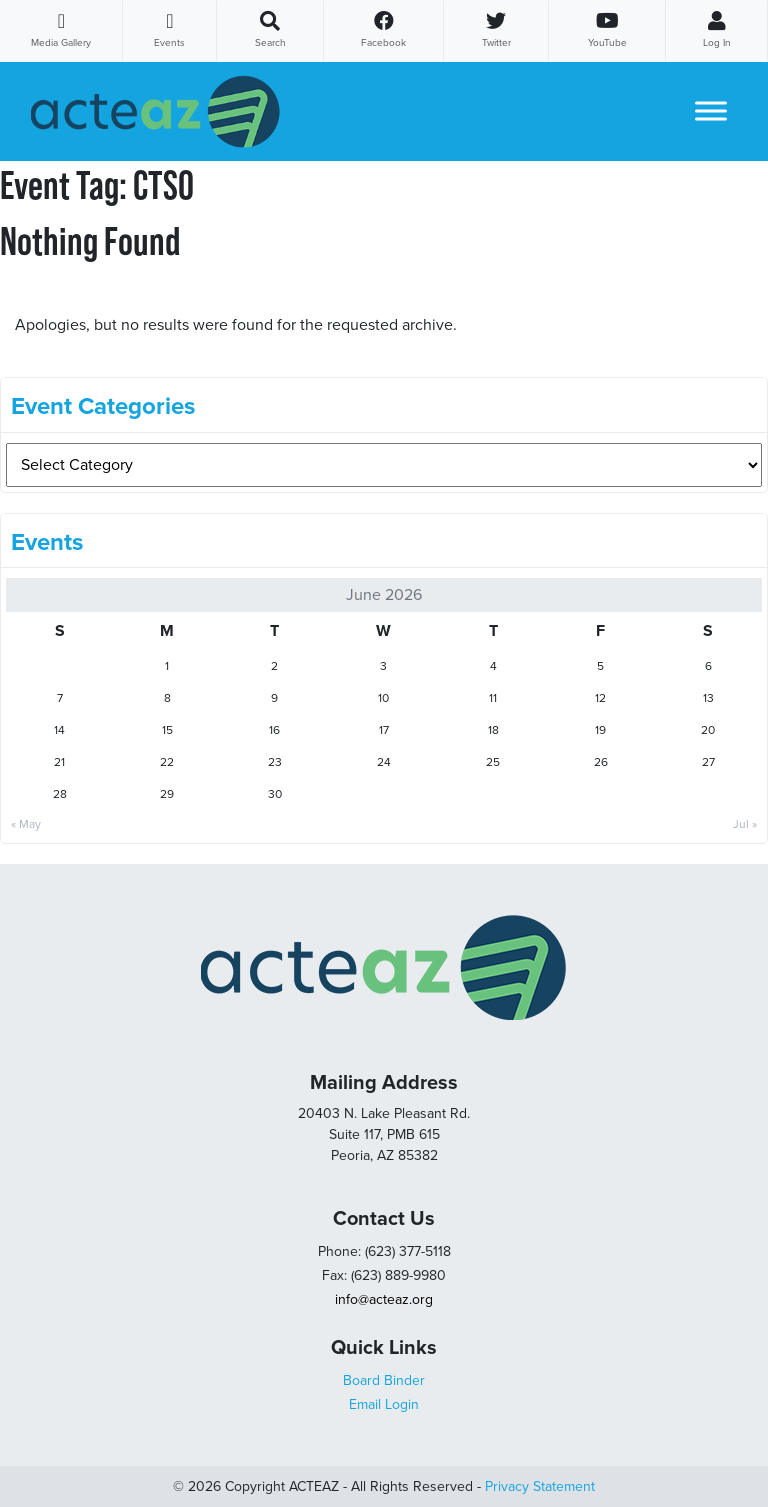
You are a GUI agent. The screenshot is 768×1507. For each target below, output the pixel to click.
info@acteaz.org (384, 1299)
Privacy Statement (540, 1486)
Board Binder (384, 1380)
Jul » (745, 824)
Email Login (384, 1404)
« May (26, 824)
